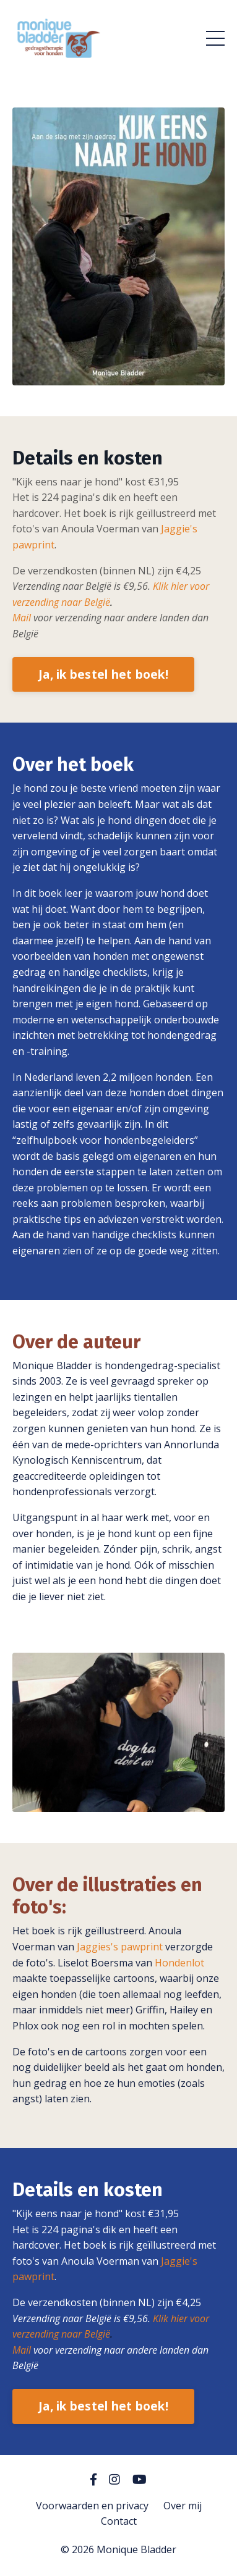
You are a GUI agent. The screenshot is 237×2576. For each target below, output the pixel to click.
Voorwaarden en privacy (92, 2505)
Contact (119, 2521)
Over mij (182, 2505)
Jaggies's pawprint (120, 1946)
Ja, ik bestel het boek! (103, 674)
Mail (21, 617)
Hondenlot (179, 1963)
